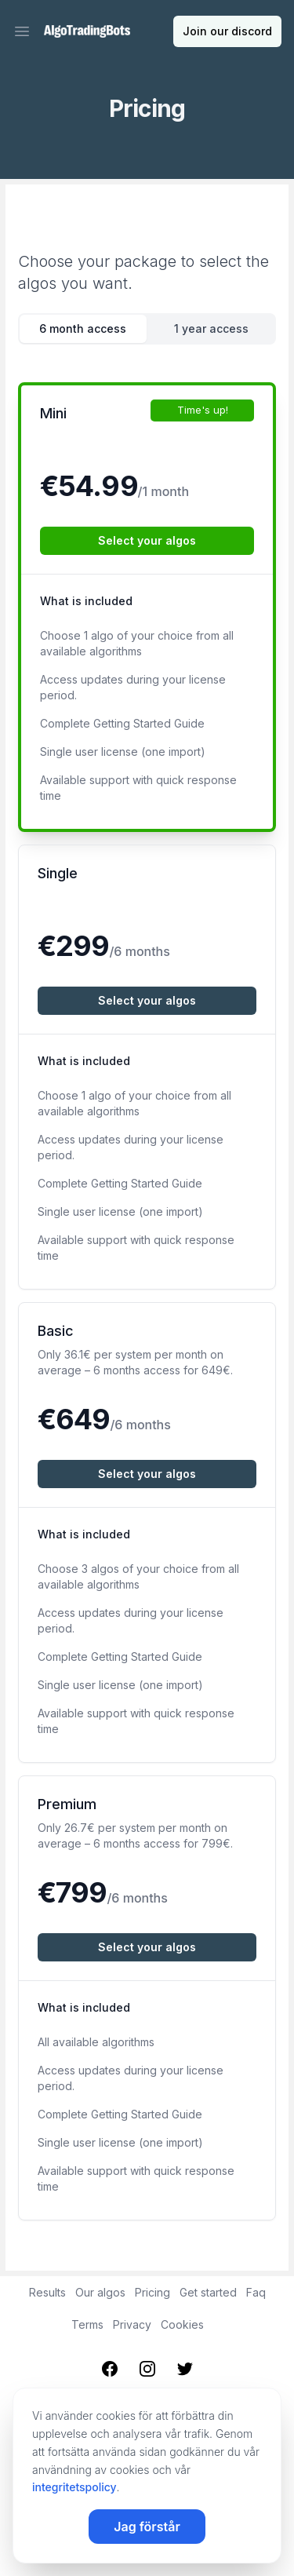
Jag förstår (147, 2526)
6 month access (82, 328)
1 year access (211, 328)
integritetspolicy (74, 2487)
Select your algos (147, 540)
